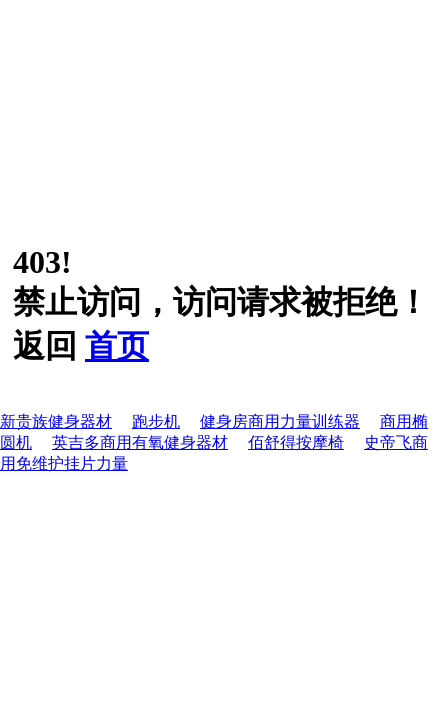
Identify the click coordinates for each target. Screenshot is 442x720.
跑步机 (156, 421)
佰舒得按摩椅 (296, 442)
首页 (117, 346)
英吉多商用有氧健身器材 (140, 442)
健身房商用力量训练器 (280, 421)
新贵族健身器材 (56, 421)
